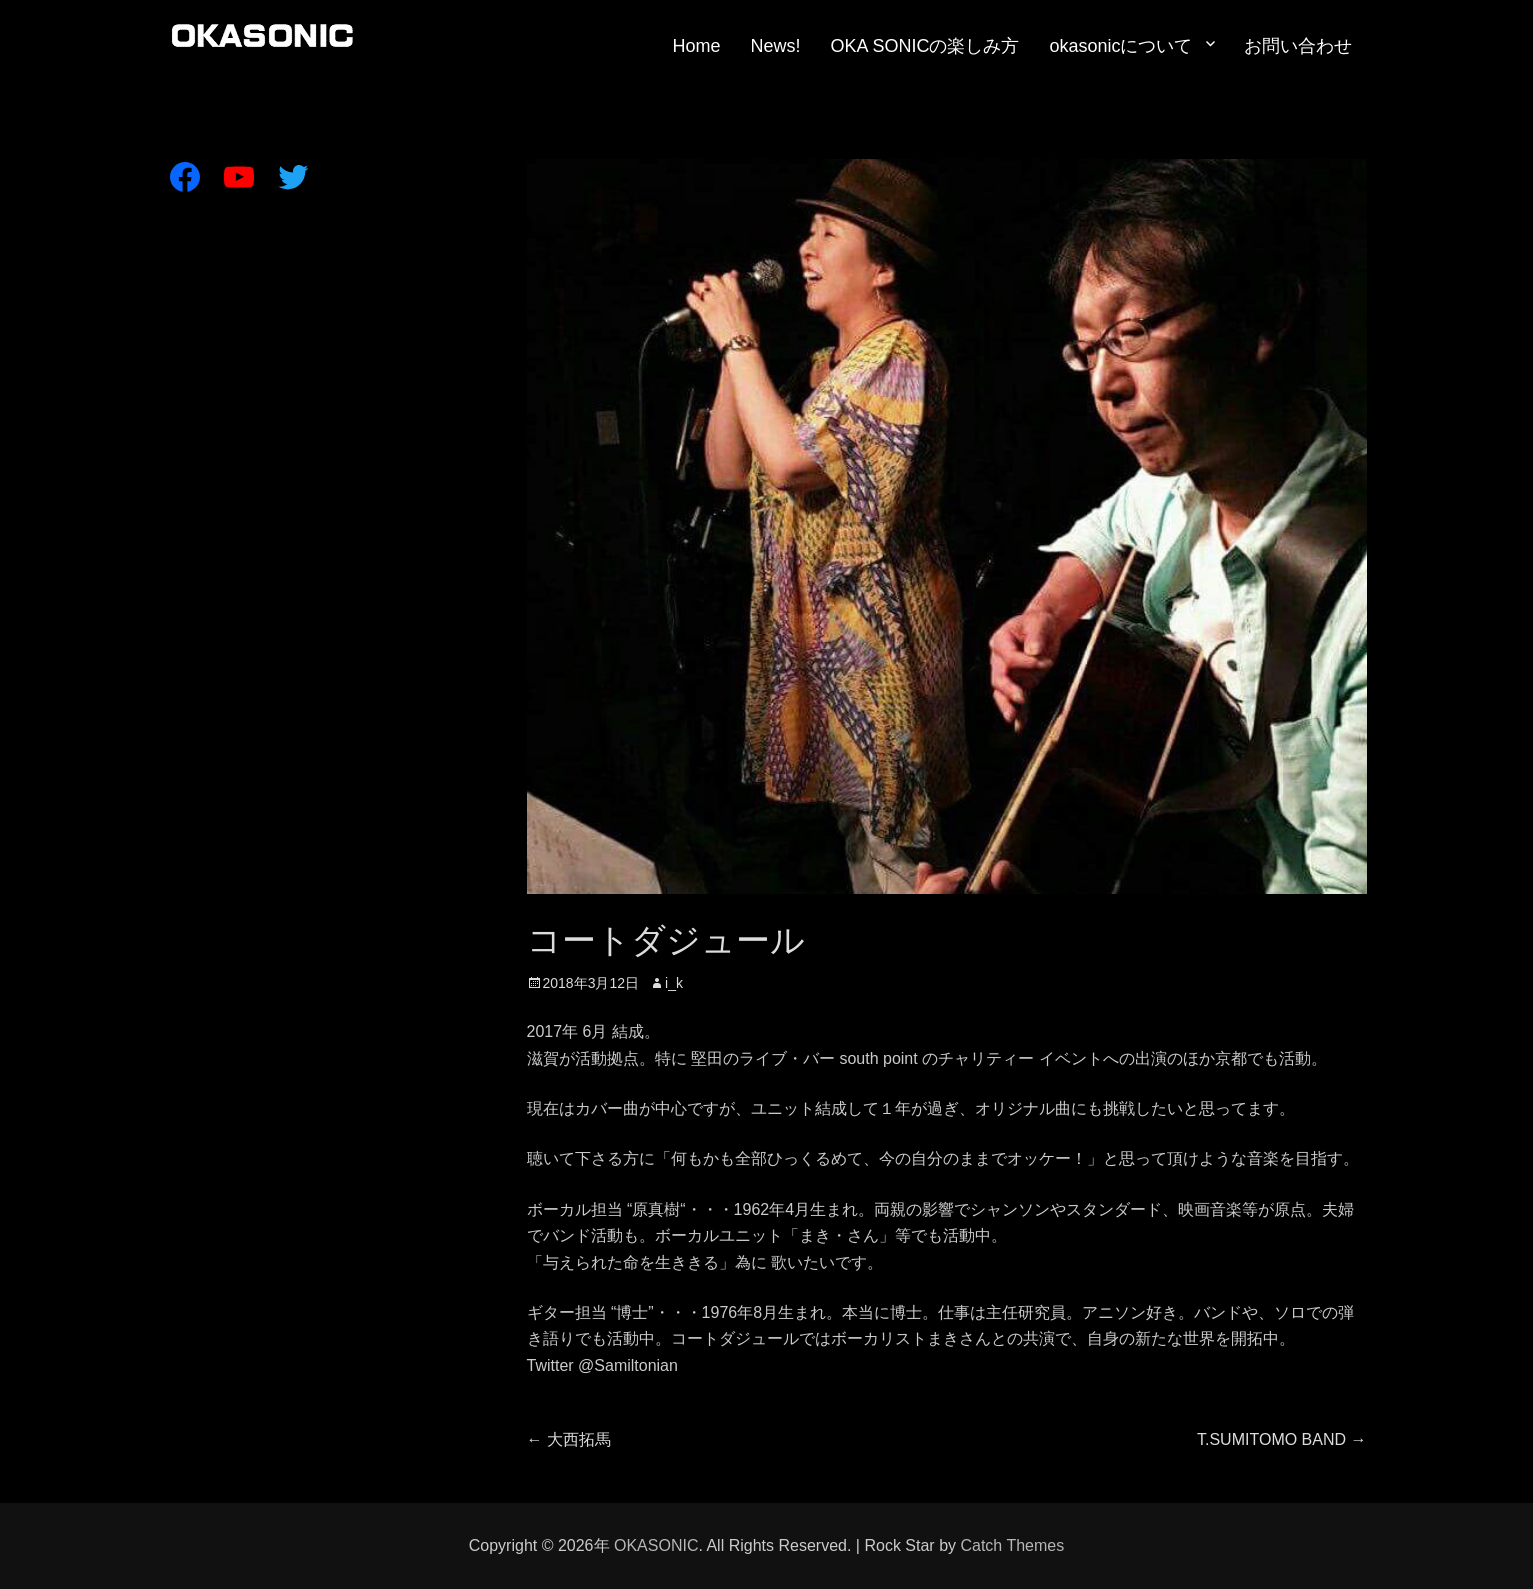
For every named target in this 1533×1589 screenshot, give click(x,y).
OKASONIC (656, 1545)
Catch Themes (1012, 1545)
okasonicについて (1120, 46)
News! (775, 46)
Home (696, 46)
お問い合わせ (1298, 46)
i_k (674, 983)
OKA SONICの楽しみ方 (924, 46)
